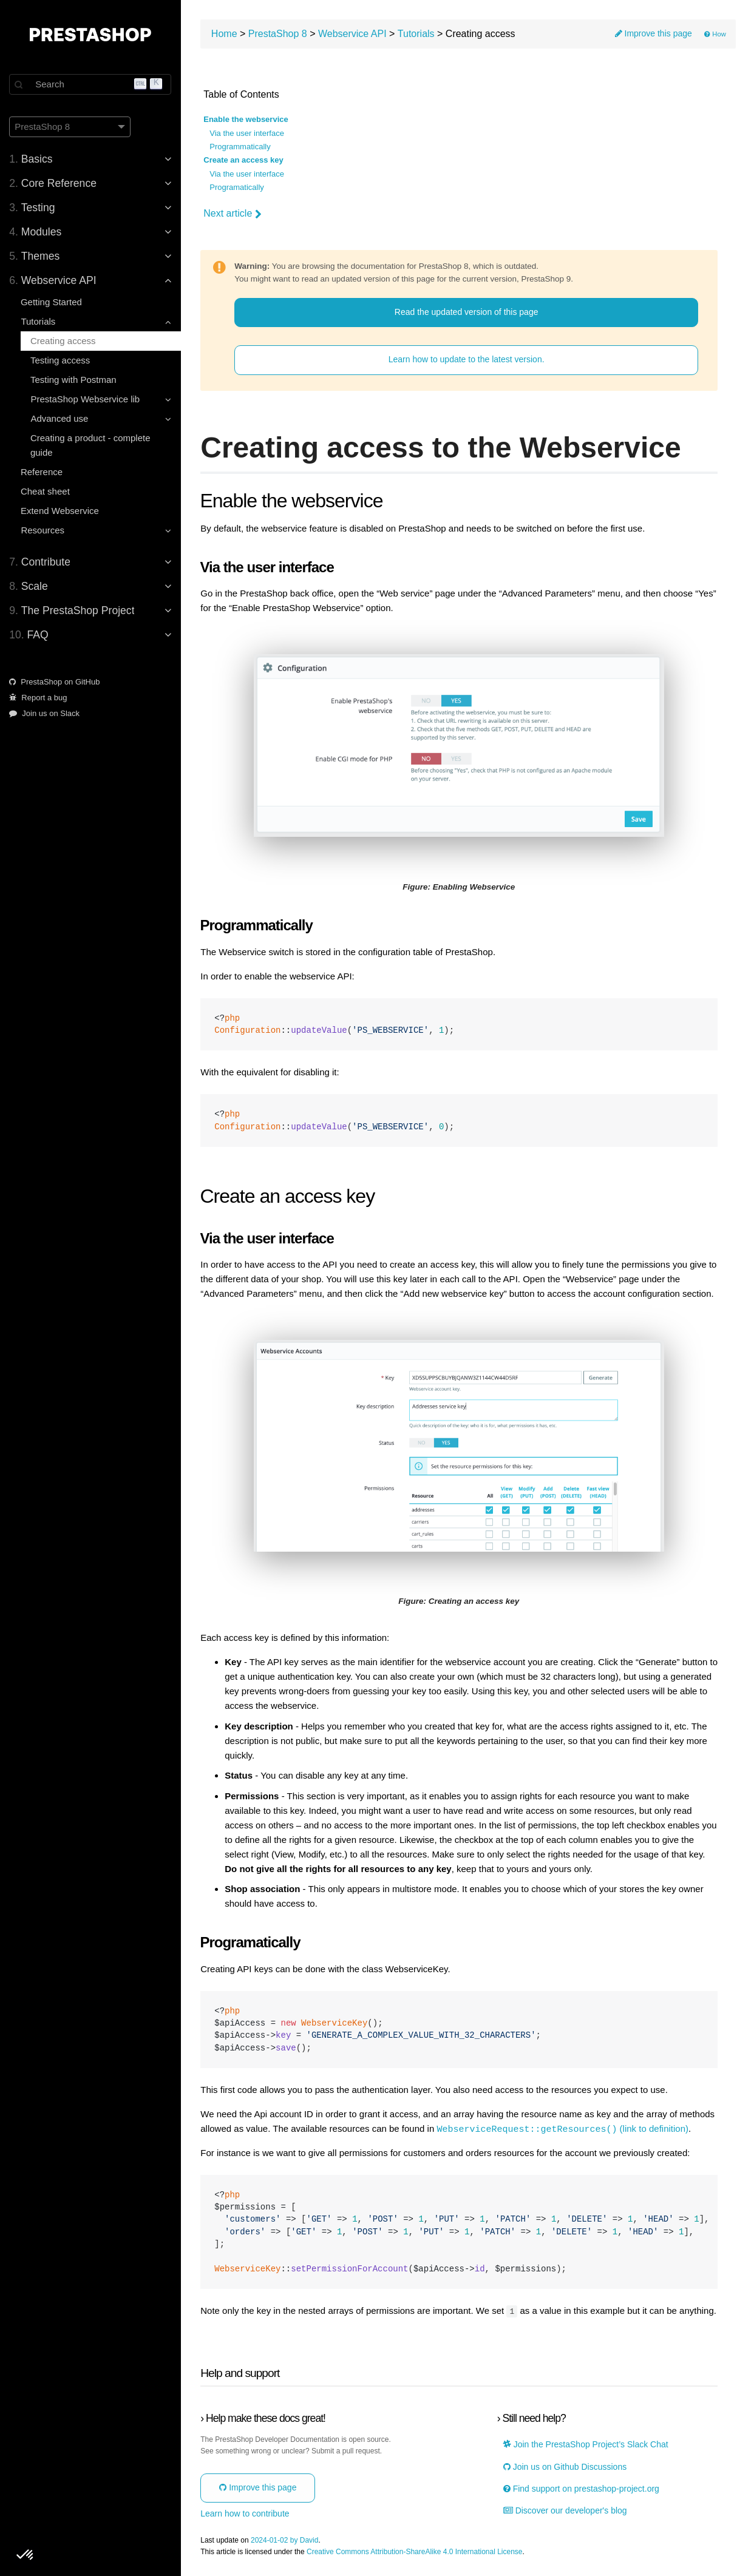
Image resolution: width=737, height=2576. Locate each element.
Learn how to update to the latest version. (467, 360)
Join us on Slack (45, 713)
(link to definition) (564, 2127)
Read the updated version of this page (467, 312)
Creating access (64, 341)
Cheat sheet (45, 491)
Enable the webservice (247, 120)
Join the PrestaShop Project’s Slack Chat (586, 2443)
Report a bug (39, 697)
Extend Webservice (60, 510)
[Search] (91, 84)
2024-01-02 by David (285, 2539)
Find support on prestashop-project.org (582, 2487)
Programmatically (241, 147)
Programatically (238, 187)
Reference (42, 472)
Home (225, 34)
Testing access (60, 360)
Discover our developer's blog (566, 2509)
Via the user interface (248, 133)
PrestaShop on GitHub (55, 681)
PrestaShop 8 (279, 34)
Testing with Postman (74, 379)
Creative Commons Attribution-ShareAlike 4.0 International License (416, 2551)
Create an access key (245, 160)
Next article (234, 213)
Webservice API (353, 34)
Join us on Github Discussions (565, 2465)
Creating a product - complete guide (91, 445)
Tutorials (417, 34)
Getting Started (52, 302)
